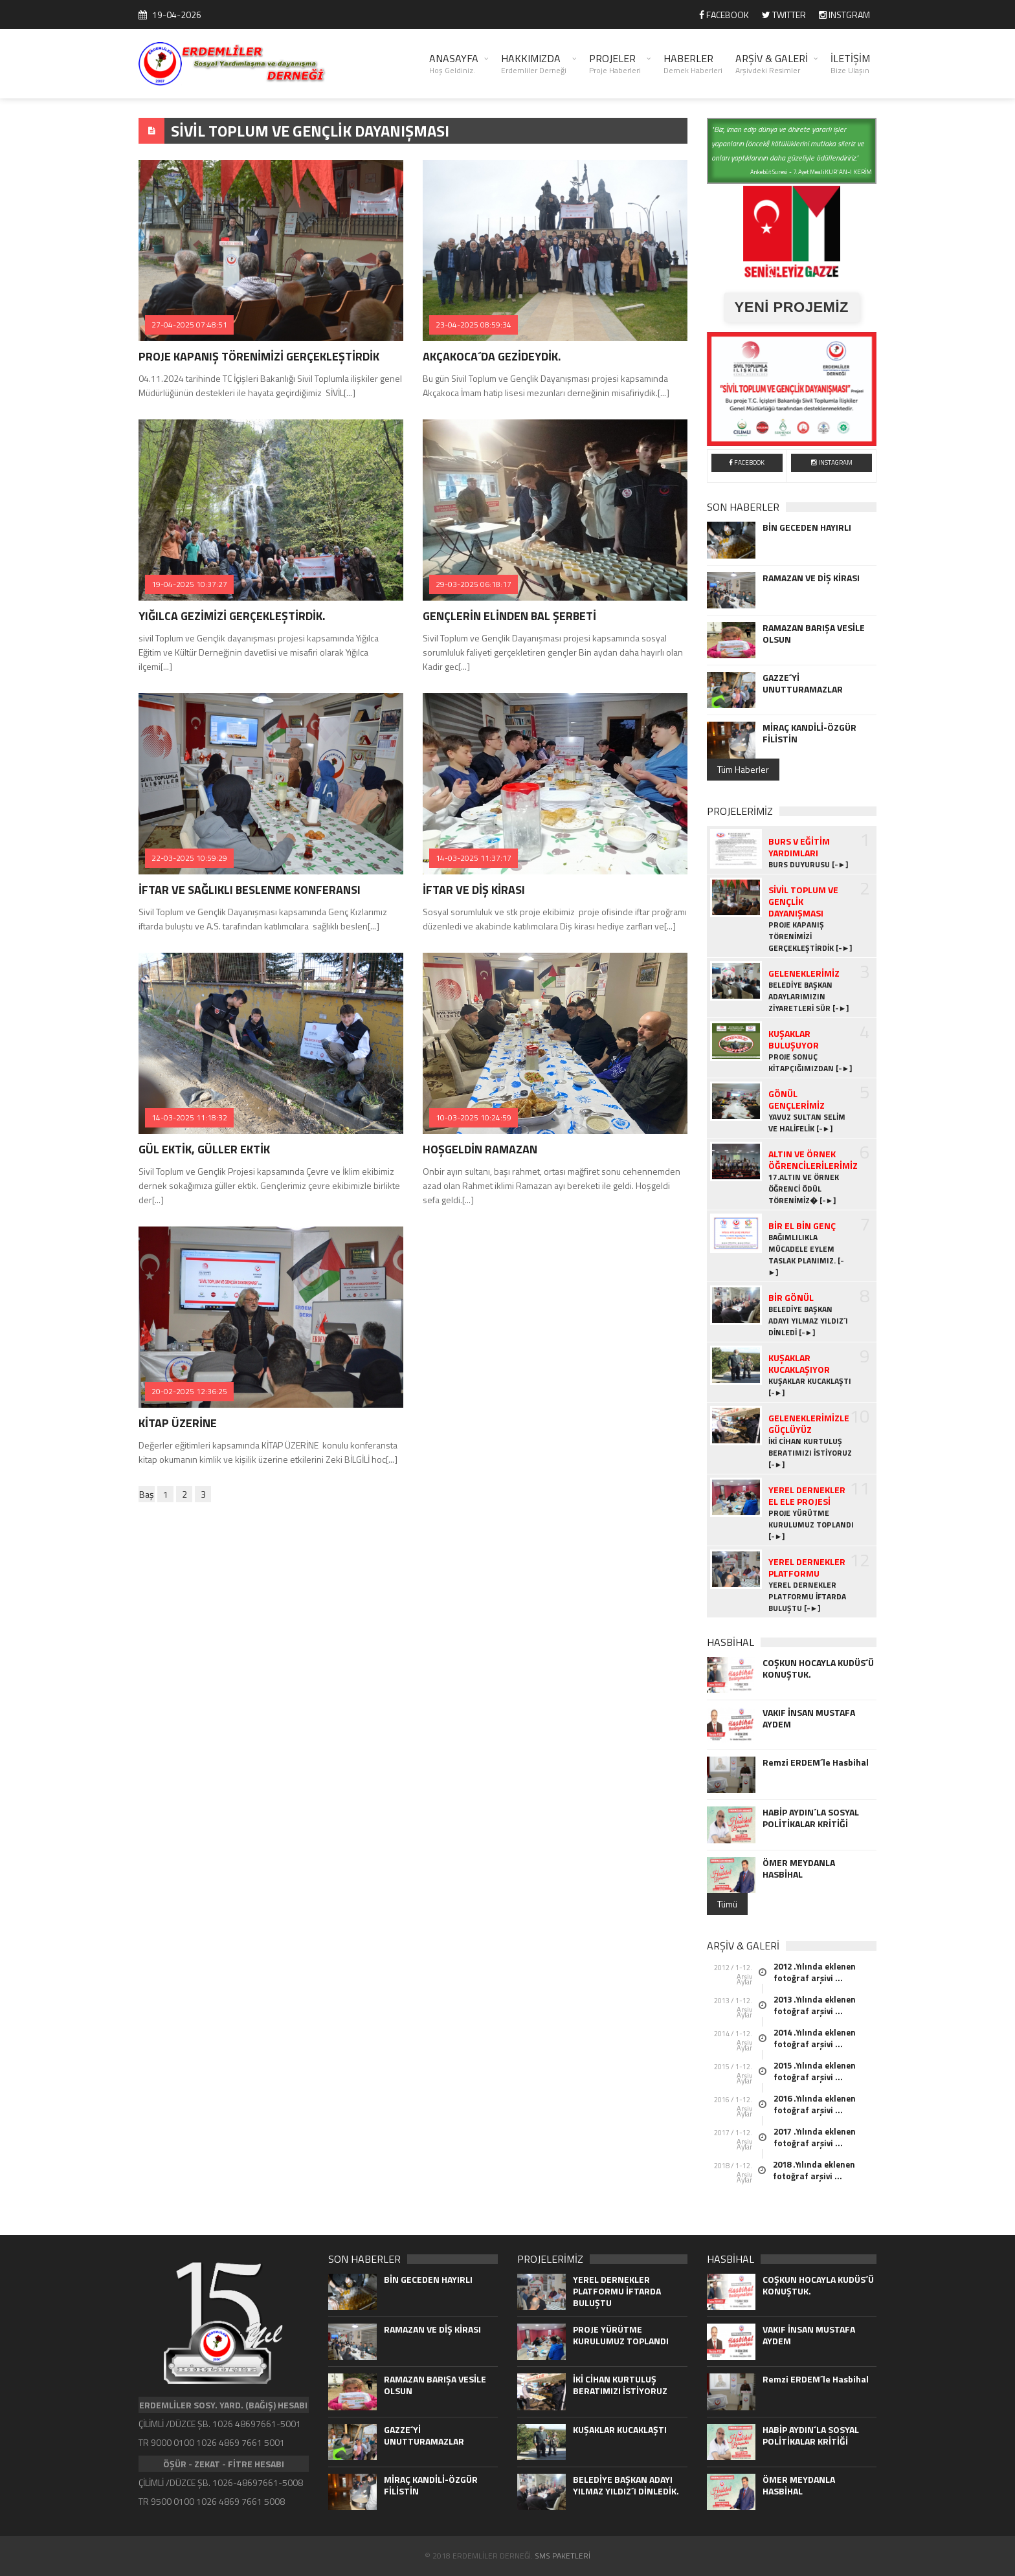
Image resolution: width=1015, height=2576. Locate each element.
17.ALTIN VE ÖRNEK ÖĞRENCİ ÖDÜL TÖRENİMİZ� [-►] (803, 1188)
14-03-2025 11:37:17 (473, 858)
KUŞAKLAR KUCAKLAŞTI (620, 2430)
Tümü (727, 1904)
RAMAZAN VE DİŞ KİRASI (811, 578)
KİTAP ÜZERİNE (178, 1423)
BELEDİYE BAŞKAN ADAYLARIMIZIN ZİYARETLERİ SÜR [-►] (808, 996)
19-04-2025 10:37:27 (189, 584)
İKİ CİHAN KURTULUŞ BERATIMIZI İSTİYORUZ (620, 2385)
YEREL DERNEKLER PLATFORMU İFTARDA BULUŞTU (617, 2291)
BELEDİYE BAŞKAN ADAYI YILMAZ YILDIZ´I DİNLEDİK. (626, 2485)
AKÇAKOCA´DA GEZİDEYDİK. (492, 356)
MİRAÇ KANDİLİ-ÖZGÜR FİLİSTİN (809, 733)
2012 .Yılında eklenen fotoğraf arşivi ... (815, 1972)
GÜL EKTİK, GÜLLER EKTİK (204, 1149)
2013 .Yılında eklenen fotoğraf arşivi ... (815, 2005)
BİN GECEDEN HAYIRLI (807, 527)
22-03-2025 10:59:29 (189, 858)
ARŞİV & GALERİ (771, 63)
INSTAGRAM (832, 462)
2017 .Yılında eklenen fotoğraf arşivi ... (815, 2137)
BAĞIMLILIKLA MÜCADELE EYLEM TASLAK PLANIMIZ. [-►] (806, 1255)
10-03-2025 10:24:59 (473, 1117)
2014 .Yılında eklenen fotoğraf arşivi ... (815, 2038)
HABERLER (693, 63)
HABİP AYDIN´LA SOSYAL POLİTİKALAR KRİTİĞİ (811, 1818)
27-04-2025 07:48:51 (189, 324)
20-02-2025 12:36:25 (189, 1391)
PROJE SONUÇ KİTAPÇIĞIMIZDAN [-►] (810, 1062)
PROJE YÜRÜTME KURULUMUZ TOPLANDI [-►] (811, 1524)
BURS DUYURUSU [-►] (808, 865)
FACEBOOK (724, 14)
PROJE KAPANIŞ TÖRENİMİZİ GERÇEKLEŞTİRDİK (259, 356)
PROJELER (615, 63)
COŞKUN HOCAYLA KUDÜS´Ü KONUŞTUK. (818, 1668)
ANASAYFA (453, 63)
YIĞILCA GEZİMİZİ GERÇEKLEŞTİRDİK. (232, 616)
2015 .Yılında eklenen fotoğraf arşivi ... (815, 2071)
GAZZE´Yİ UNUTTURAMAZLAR (803, 683)
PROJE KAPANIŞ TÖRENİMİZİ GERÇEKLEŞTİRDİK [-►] (810, 936)
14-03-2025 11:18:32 (189, 1117)
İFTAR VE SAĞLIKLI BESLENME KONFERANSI (250, 889)
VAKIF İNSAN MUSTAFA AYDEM (809, 1718)
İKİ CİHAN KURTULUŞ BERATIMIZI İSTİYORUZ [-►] (810, 1453)
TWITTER (784, 14)
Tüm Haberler (743, 769)
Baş (146, 1494)
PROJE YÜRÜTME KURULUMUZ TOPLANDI (621, 2335)
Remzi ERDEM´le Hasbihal (816, 1762)
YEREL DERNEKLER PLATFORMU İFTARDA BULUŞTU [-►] (807, 1596)
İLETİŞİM (850, 63)
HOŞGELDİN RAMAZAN (480, 1149)
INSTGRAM (844, 14)
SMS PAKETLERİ (562, 2555)
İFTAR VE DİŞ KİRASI (474, 889)
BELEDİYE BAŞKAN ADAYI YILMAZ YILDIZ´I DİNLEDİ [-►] (808, 1321)
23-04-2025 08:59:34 (473, 324)
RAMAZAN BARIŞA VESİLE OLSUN (814, 633)
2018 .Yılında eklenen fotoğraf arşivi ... (814, 2170)
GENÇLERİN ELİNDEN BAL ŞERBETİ (509, 616)
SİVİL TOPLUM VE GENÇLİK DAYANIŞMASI (310, 130)
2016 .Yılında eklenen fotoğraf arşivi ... (815, 2104)
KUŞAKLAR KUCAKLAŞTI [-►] (809, 1387)
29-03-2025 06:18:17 (473, 584)
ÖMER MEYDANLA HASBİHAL (799, 1868)
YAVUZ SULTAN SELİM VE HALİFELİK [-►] (806, 1123)
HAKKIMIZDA (533, 63)
